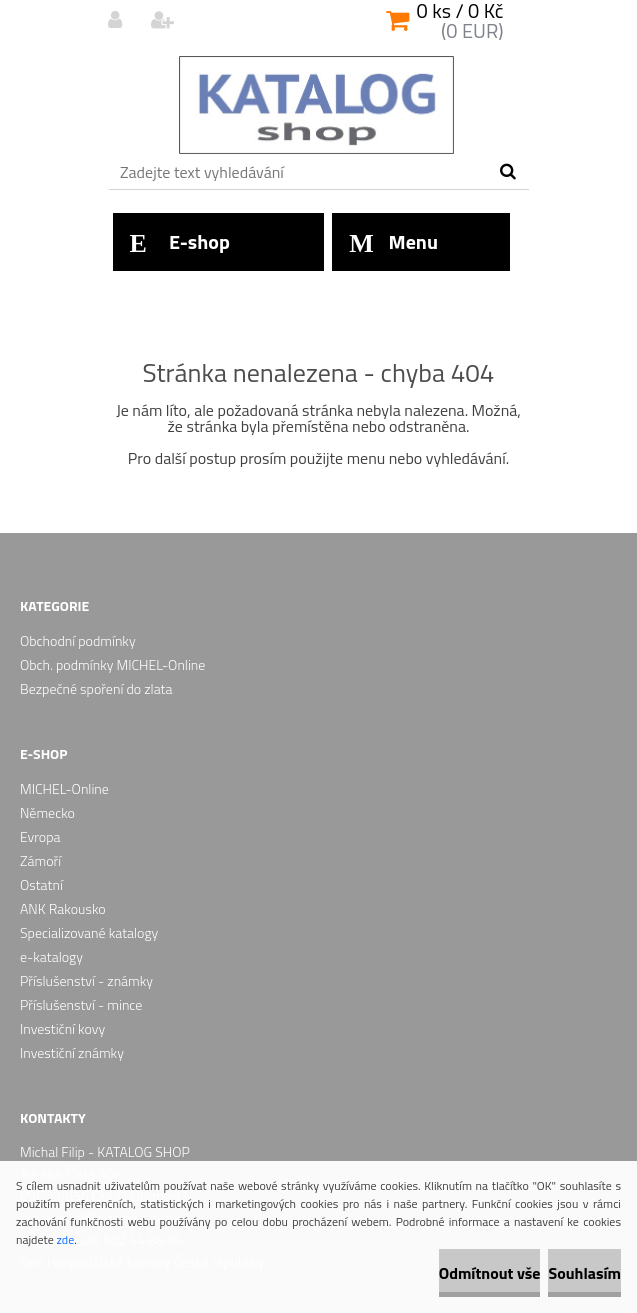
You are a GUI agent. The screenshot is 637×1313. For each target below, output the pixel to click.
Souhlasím (584, 1273)
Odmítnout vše (490, 1273)
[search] (507, 172)
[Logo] (316, 105)
